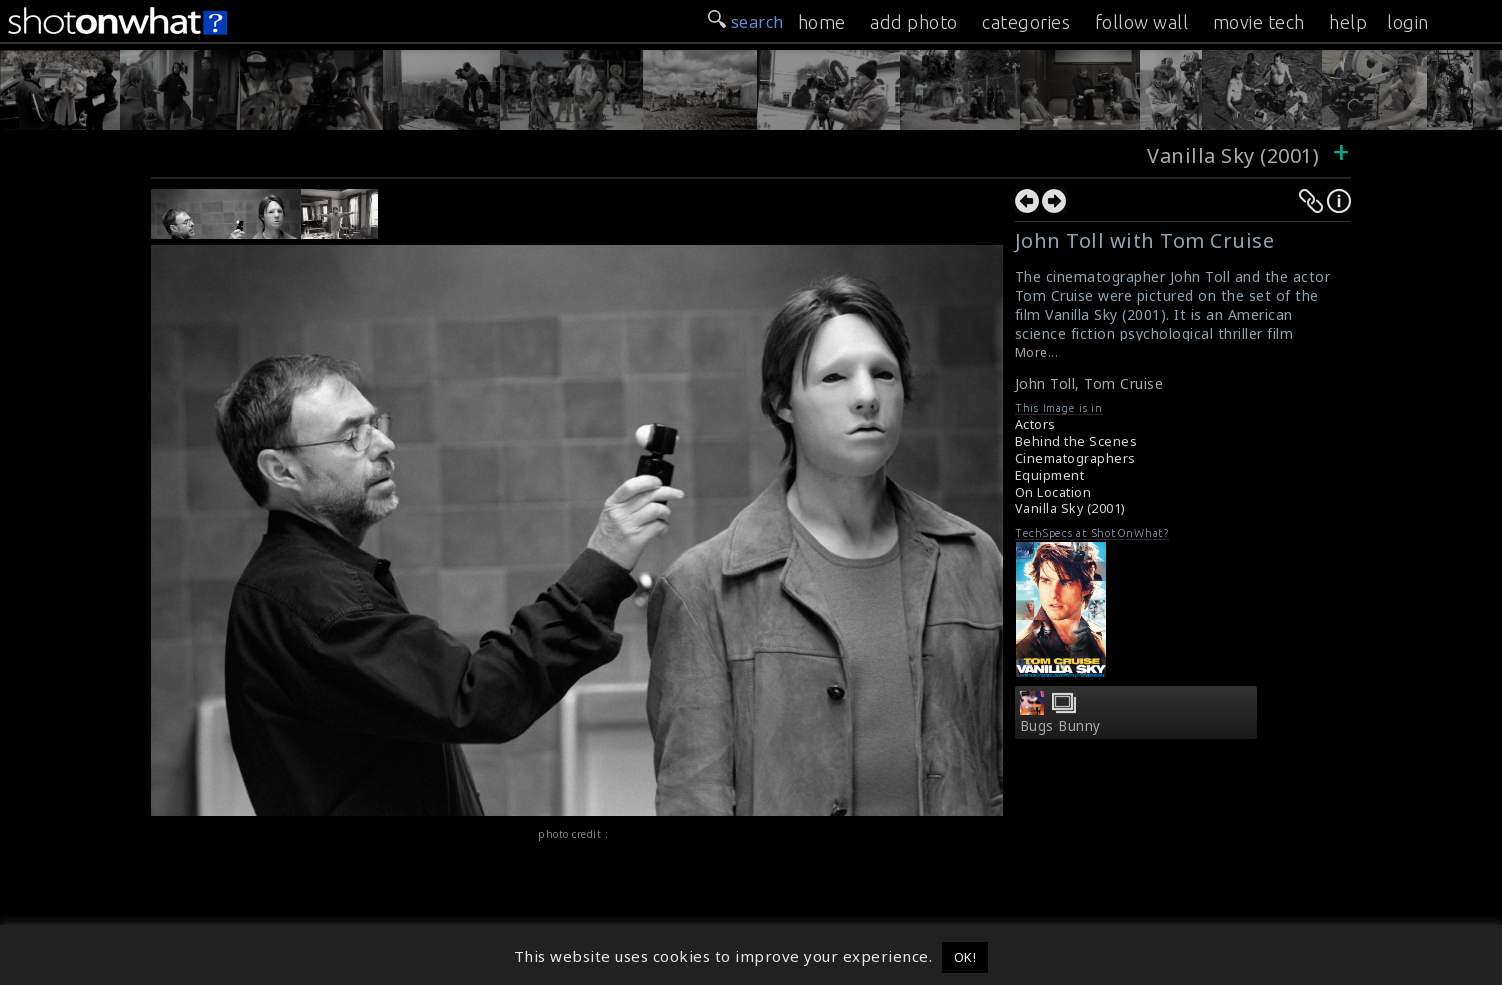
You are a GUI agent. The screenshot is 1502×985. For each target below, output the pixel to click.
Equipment (1050, 475)
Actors (1035, 424)
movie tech (1259, 22)
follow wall (1142, 22)
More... (1037, 352)
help (1348, 22)
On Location (1053, 492)
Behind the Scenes (1076, 441)
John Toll (1045, 383)
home (822, 22)
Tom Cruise (1123, 383)
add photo (914, 22)
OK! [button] (965, 957)
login (1408, 22)
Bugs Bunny (1060, 726)
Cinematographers (1075, 458)
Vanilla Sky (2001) (1233, 155)
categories (1026, 22)
